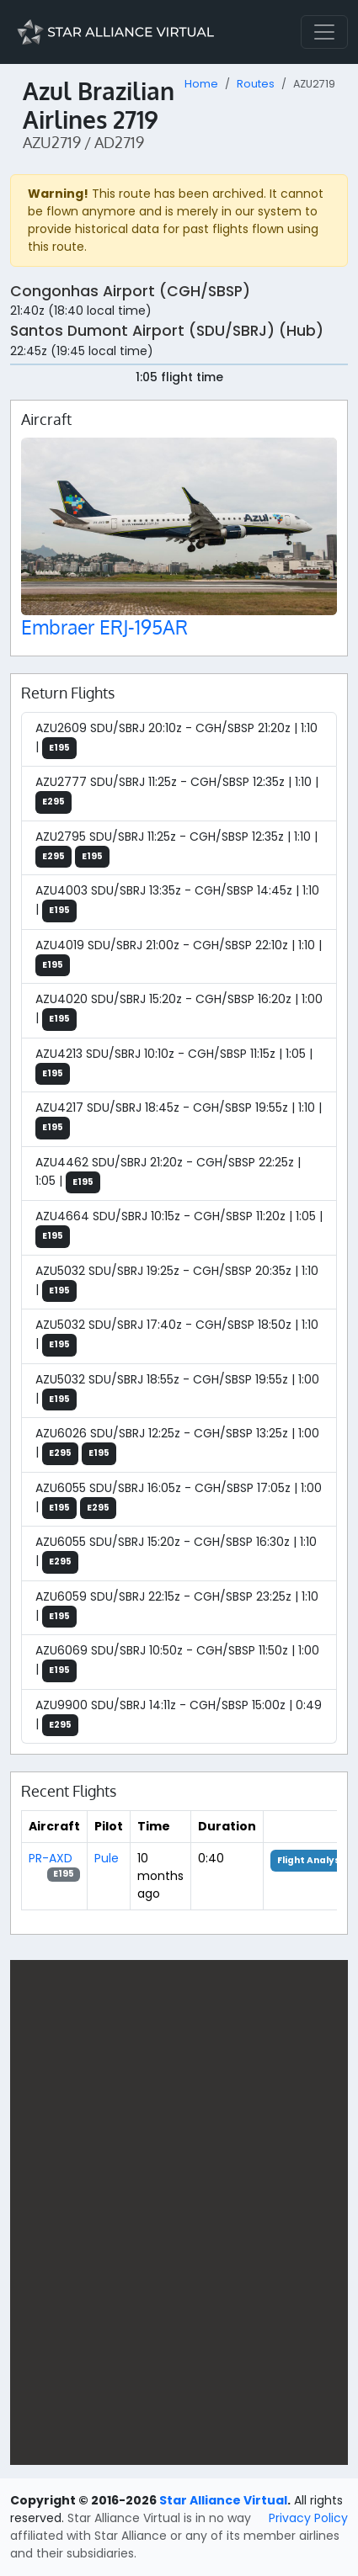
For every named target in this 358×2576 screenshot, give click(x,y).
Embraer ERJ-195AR (104, 627)
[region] (179, 2212)
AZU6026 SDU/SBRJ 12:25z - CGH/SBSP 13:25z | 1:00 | (177, 1445)
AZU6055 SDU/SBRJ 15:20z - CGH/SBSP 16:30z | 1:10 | (176, 1553)
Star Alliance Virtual (223, 2500)
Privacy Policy (308, 2518)
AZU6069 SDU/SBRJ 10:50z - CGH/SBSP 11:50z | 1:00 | (177, 1662)
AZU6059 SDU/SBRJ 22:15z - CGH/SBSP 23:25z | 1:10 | (176, 1608)
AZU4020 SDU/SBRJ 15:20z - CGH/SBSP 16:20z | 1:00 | (179, 1011)
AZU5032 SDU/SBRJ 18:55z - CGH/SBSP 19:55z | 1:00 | (177, 1391)
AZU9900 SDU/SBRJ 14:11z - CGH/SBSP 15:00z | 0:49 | (178, 1717)
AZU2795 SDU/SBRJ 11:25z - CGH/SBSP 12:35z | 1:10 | (176, 848)
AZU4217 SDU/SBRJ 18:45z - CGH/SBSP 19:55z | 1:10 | (178, 1119)
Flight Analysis (313, 1860)
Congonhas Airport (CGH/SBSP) (130, 291)
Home (201, 84)
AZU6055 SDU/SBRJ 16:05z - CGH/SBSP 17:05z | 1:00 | (178, 1499)
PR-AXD (50, 1858)
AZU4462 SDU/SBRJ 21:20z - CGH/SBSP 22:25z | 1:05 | (168, 1174)
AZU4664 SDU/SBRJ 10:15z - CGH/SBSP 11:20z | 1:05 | (179, 1228)
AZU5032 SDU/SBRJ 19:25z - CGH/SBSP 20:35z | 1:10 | (176, 1282)
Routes (256, 84)
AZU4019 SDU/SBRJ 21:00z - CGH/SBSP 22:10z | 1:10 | (178, 957)
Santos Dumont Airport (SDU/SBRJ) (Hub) (166, 331)
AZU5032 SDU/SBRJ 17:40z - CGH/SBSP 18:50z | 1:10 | (176, 1336)
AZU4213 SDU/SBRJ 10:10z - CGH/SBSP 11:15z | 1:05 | (174, 1065)
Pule (106, 1858)
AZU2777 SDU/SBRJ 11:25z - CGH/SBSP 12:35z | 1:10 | (176, 793)
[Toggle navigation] (324, 32)
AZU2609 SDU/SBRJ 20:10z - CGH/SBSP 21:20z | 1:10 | (176, 740)
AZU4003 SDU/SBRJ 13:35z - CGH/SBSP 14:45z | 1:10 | (177, 902)
